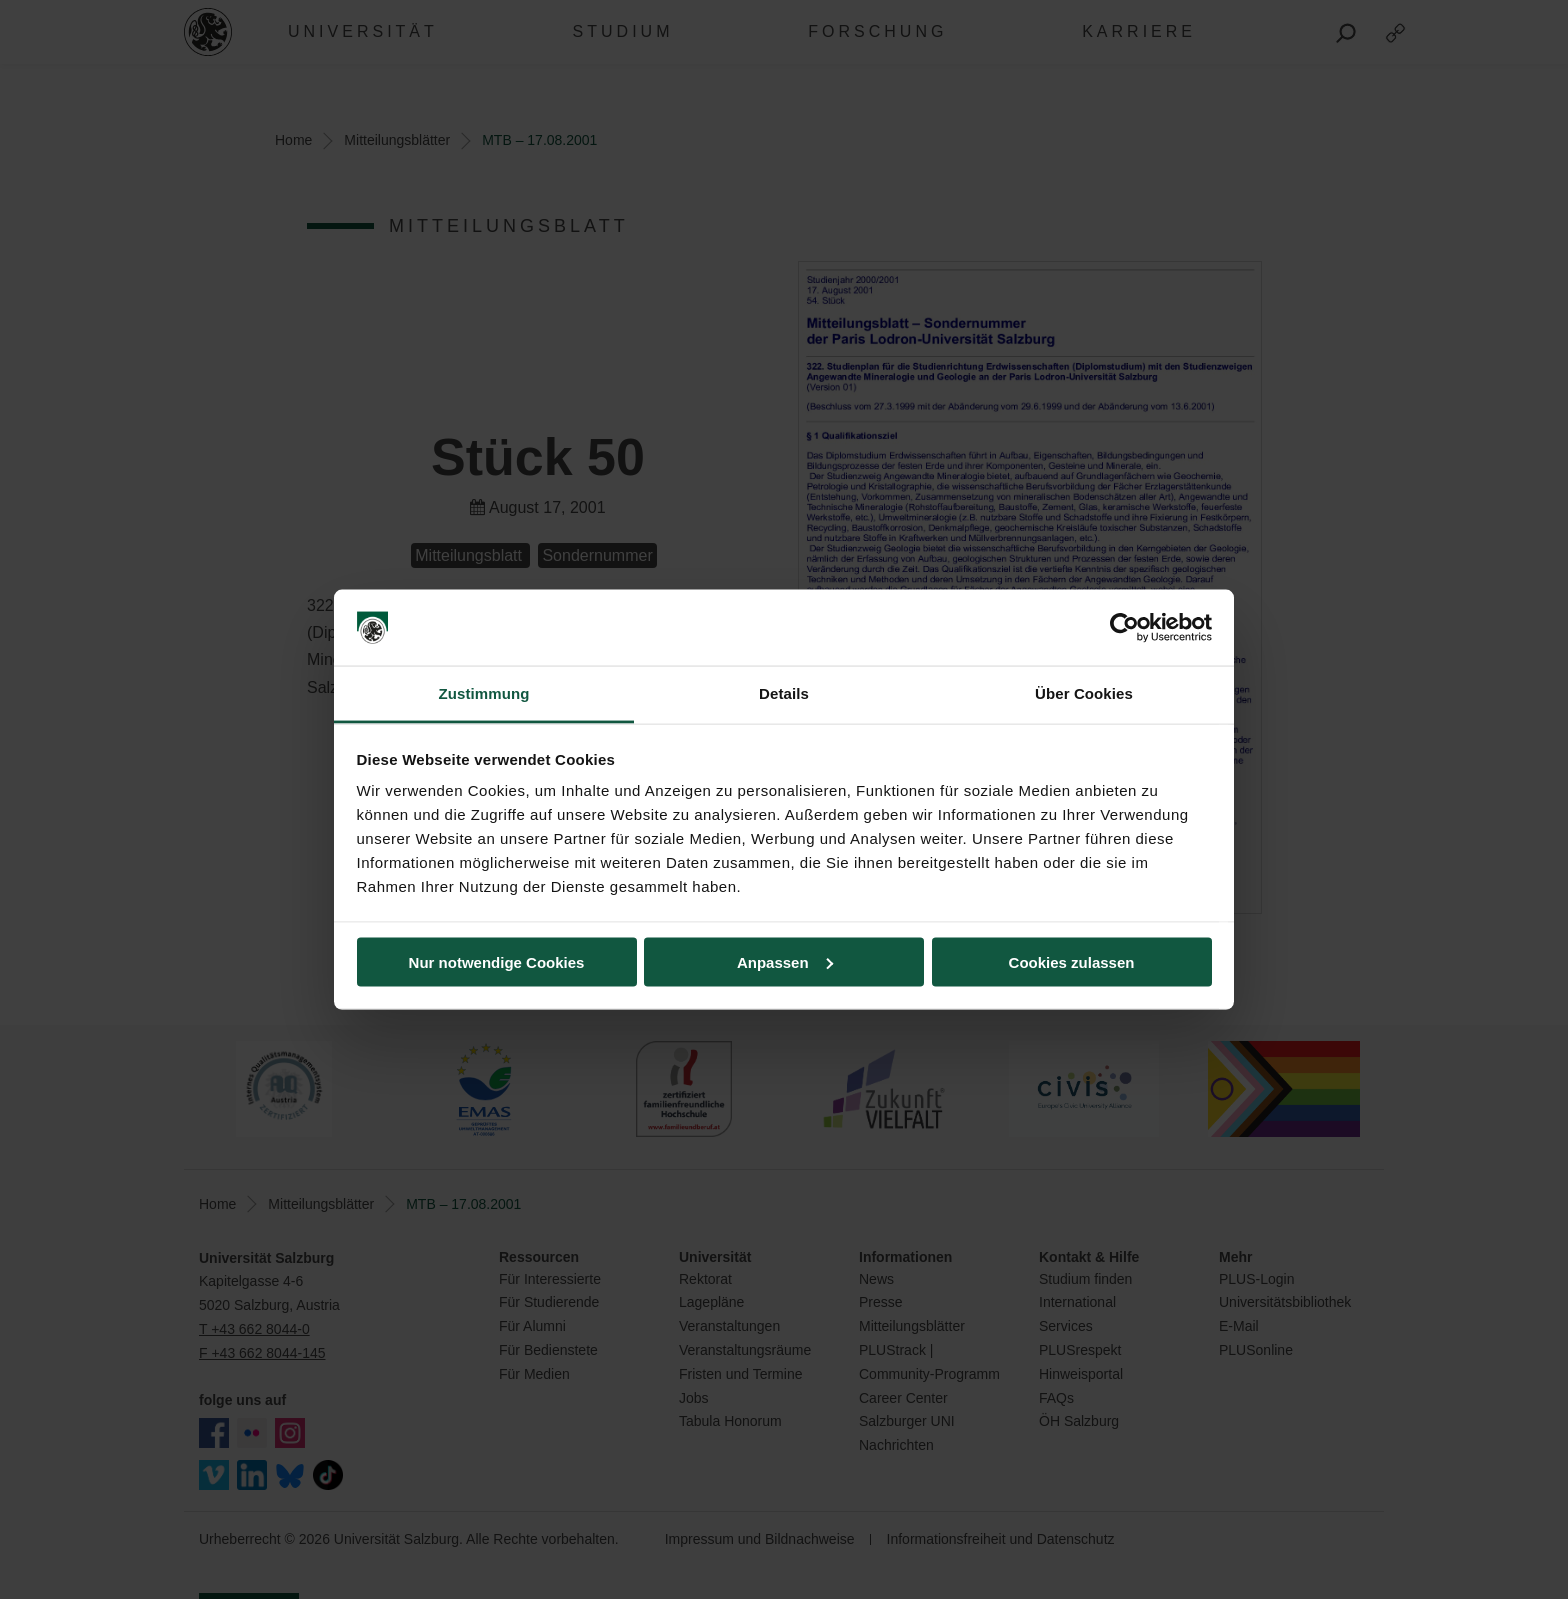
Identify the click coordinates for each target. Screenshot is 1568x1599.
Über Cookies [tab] (1084, 693)
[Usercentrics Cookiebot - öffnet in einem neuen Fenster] (1124, 628)
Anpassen (785, 961)
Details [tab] (784, 693)
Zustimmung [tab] (484, 693)
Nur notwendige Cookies (497, 961)
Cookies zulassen (1072, 961)
